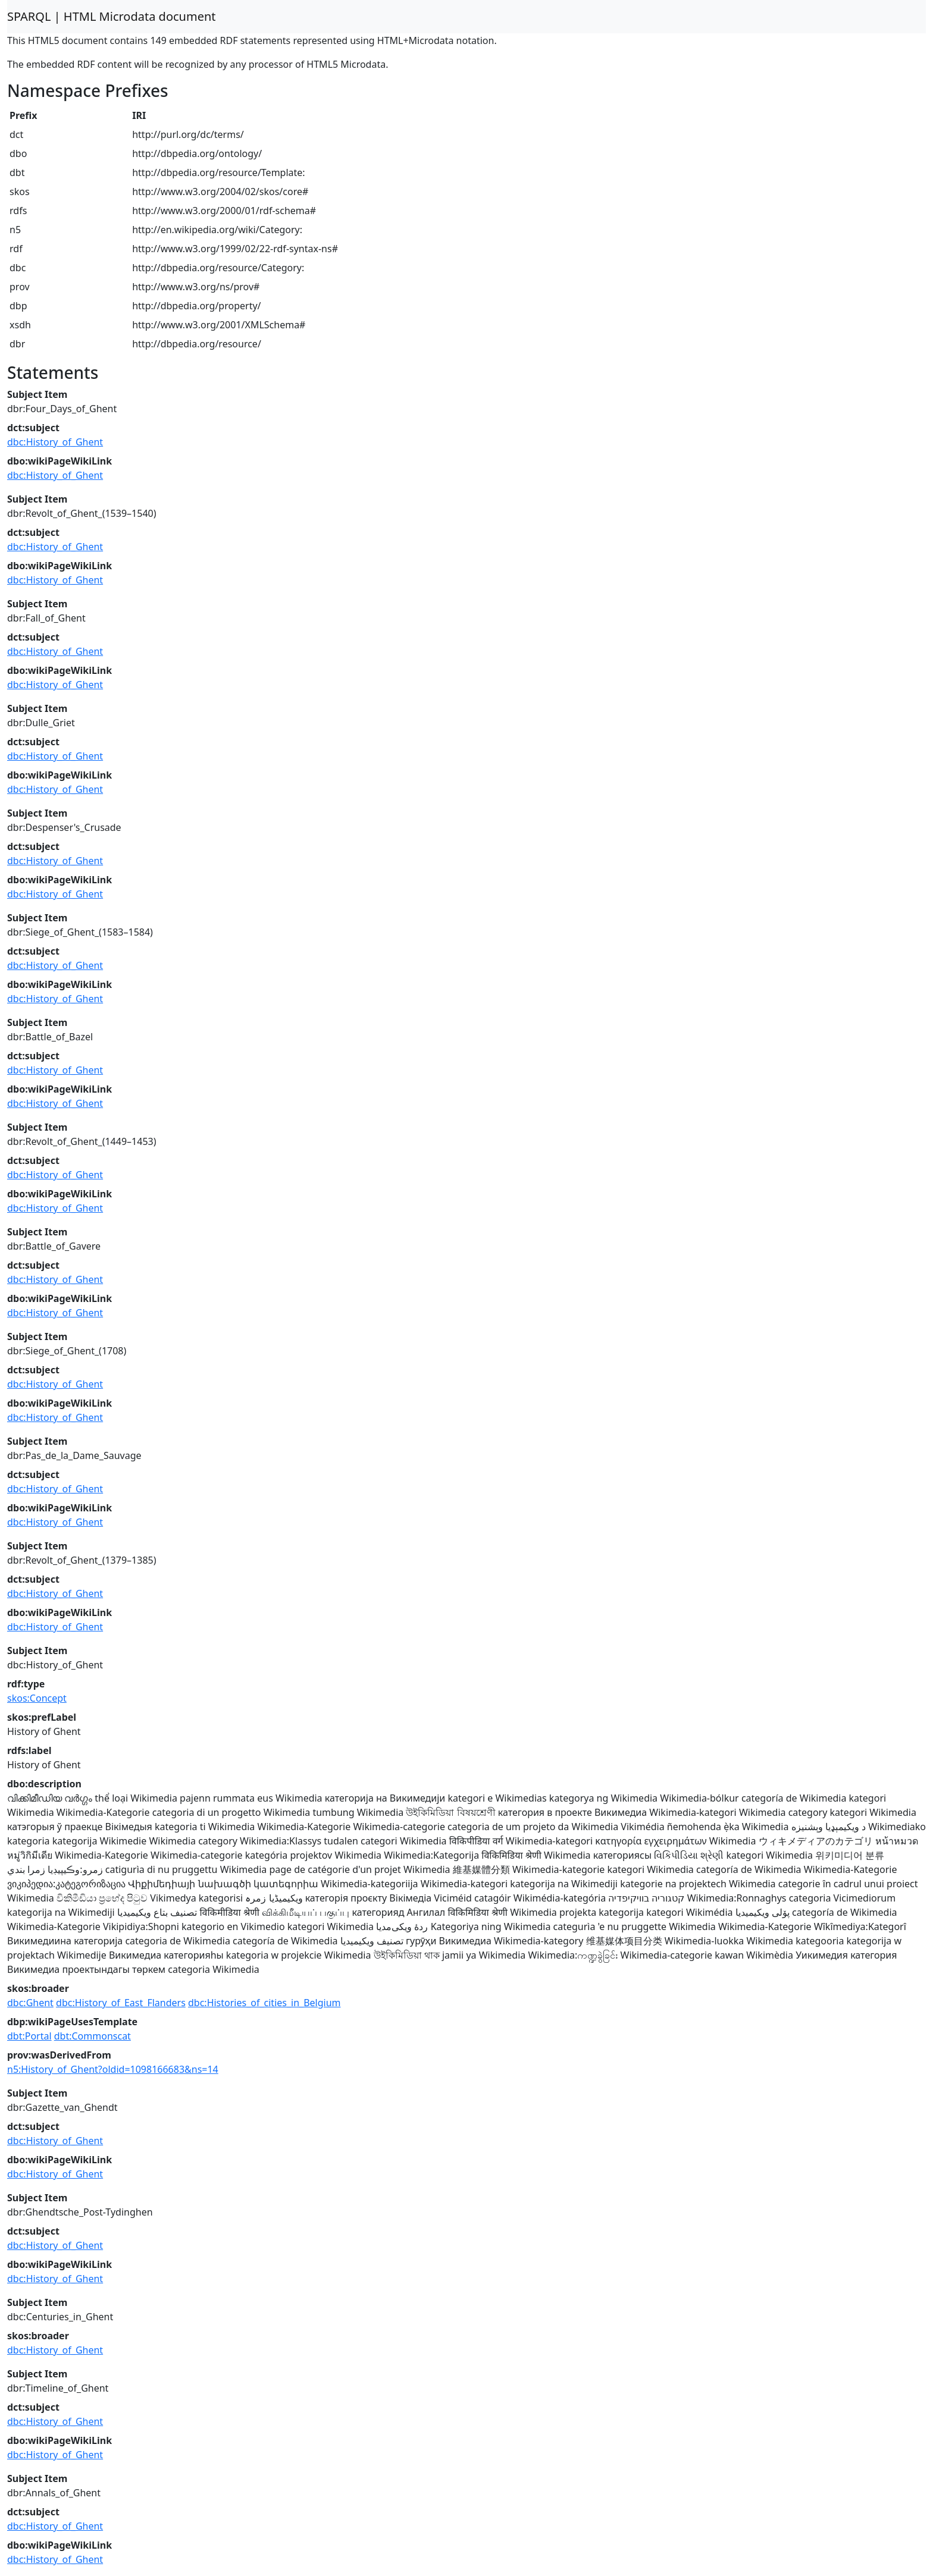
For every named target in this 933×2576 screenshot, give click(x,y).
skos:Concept (37, 1698)
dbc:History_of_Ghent (55, 441)
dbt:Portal (29, 2035)
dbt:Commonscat (92, 2035)
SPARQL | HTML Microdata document (111, 16)
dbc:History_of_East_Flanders (121, 2002)
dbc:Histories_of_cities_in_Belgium (264, 2002)
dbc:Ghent (30, 2002)
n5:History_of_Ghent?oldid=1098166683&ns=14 (112, 2069)
